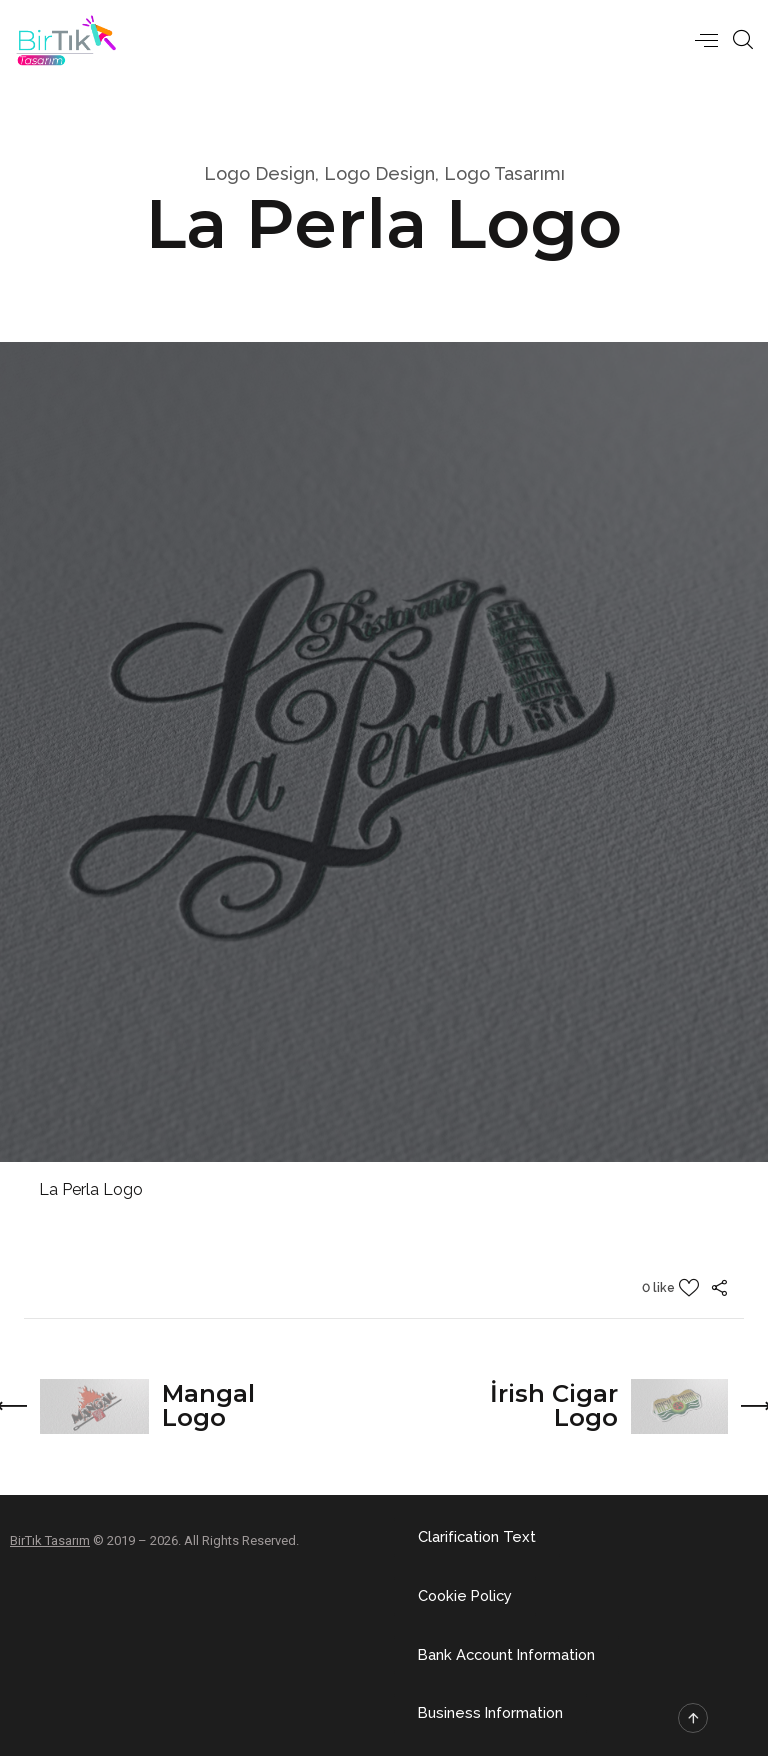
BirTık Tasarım (50, 1539)
